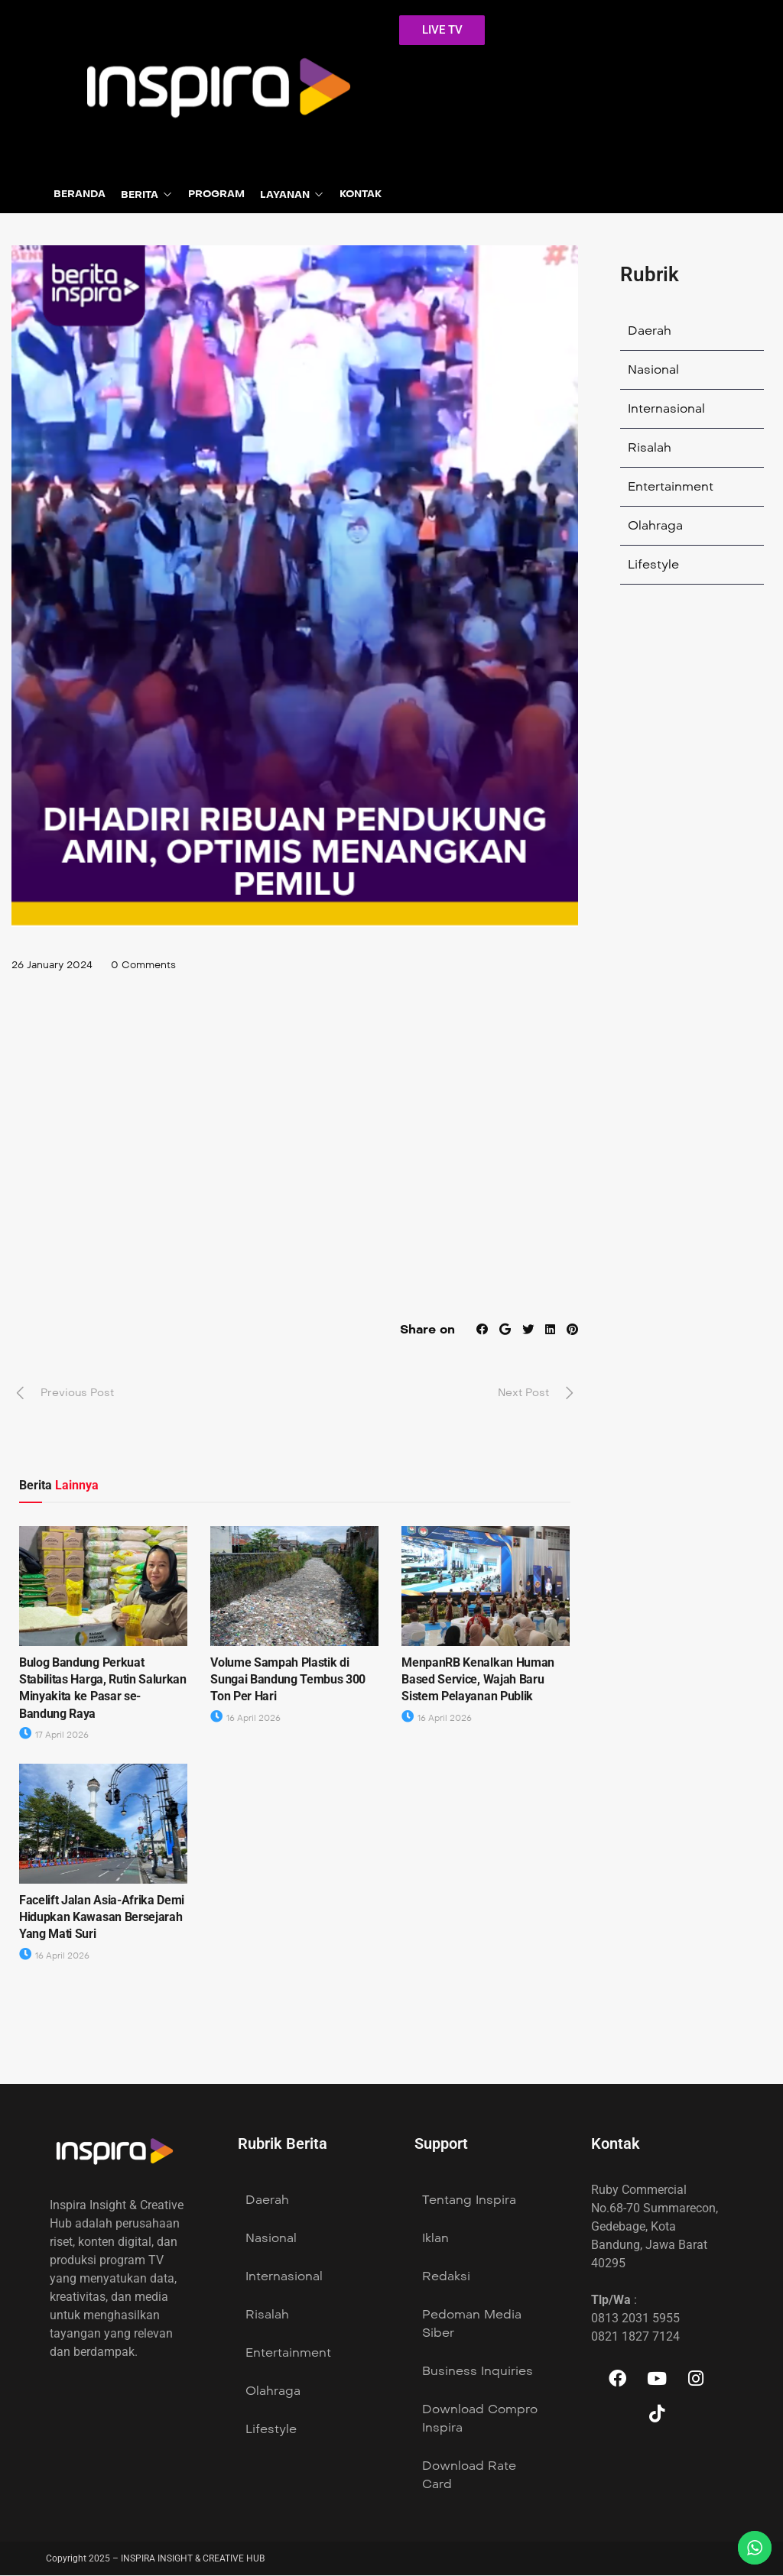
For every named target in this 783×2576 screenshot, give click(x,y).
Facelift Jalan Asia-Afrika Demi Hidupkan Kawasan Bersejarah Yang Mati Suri (101, 1918)
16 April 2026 (245, 1719)
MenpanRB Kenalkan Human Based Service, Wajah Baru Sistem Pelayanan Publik (477, 1680)
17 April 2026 (54, 1737)
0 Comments (153, 965)
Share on (424, 1330)
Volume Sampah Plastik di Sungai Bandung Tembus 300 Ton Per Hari (288, 1680)
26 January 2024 (55, 965)
